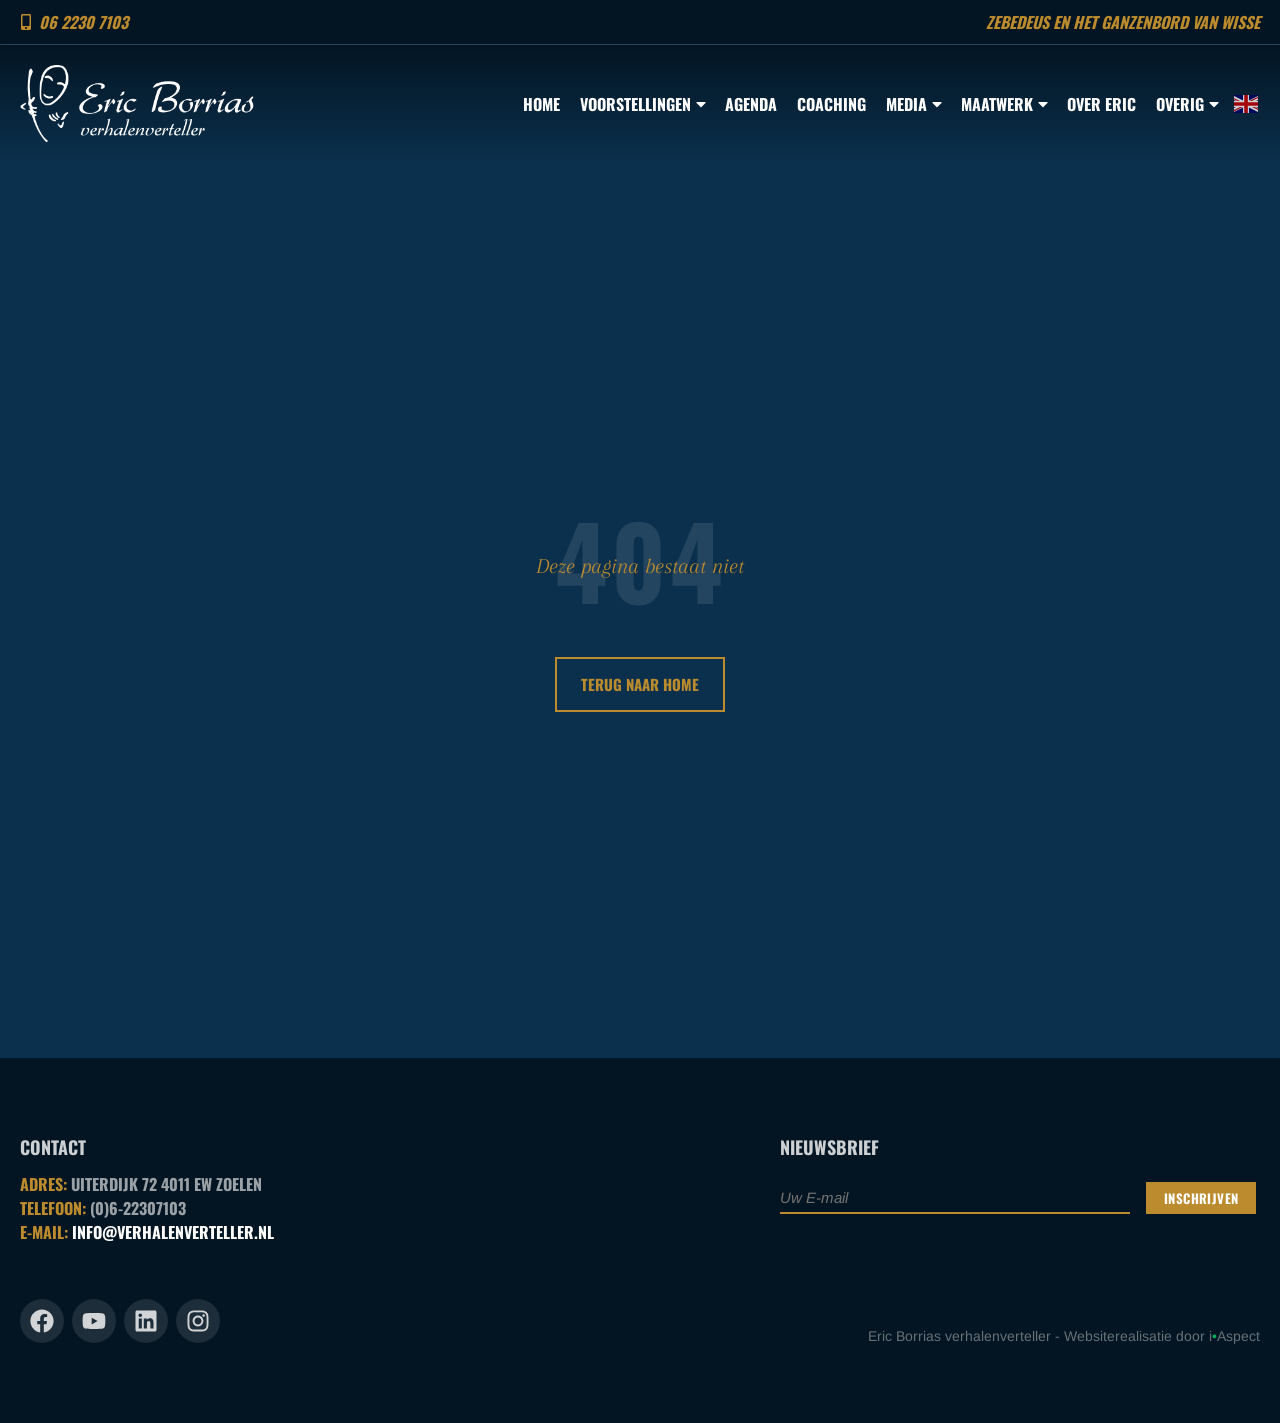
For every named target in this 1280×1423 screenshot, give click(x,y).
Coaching (831, 104)
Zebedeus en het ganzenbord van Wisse (1123, 22)
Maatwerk (1004, 104)
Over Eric (1101, 104)
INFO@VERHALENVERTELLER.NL (173, 1232)
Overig (1187, 104)
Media (913, 104)
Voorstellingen (642, 104)
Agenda (751, 104)
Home (541, 104)
